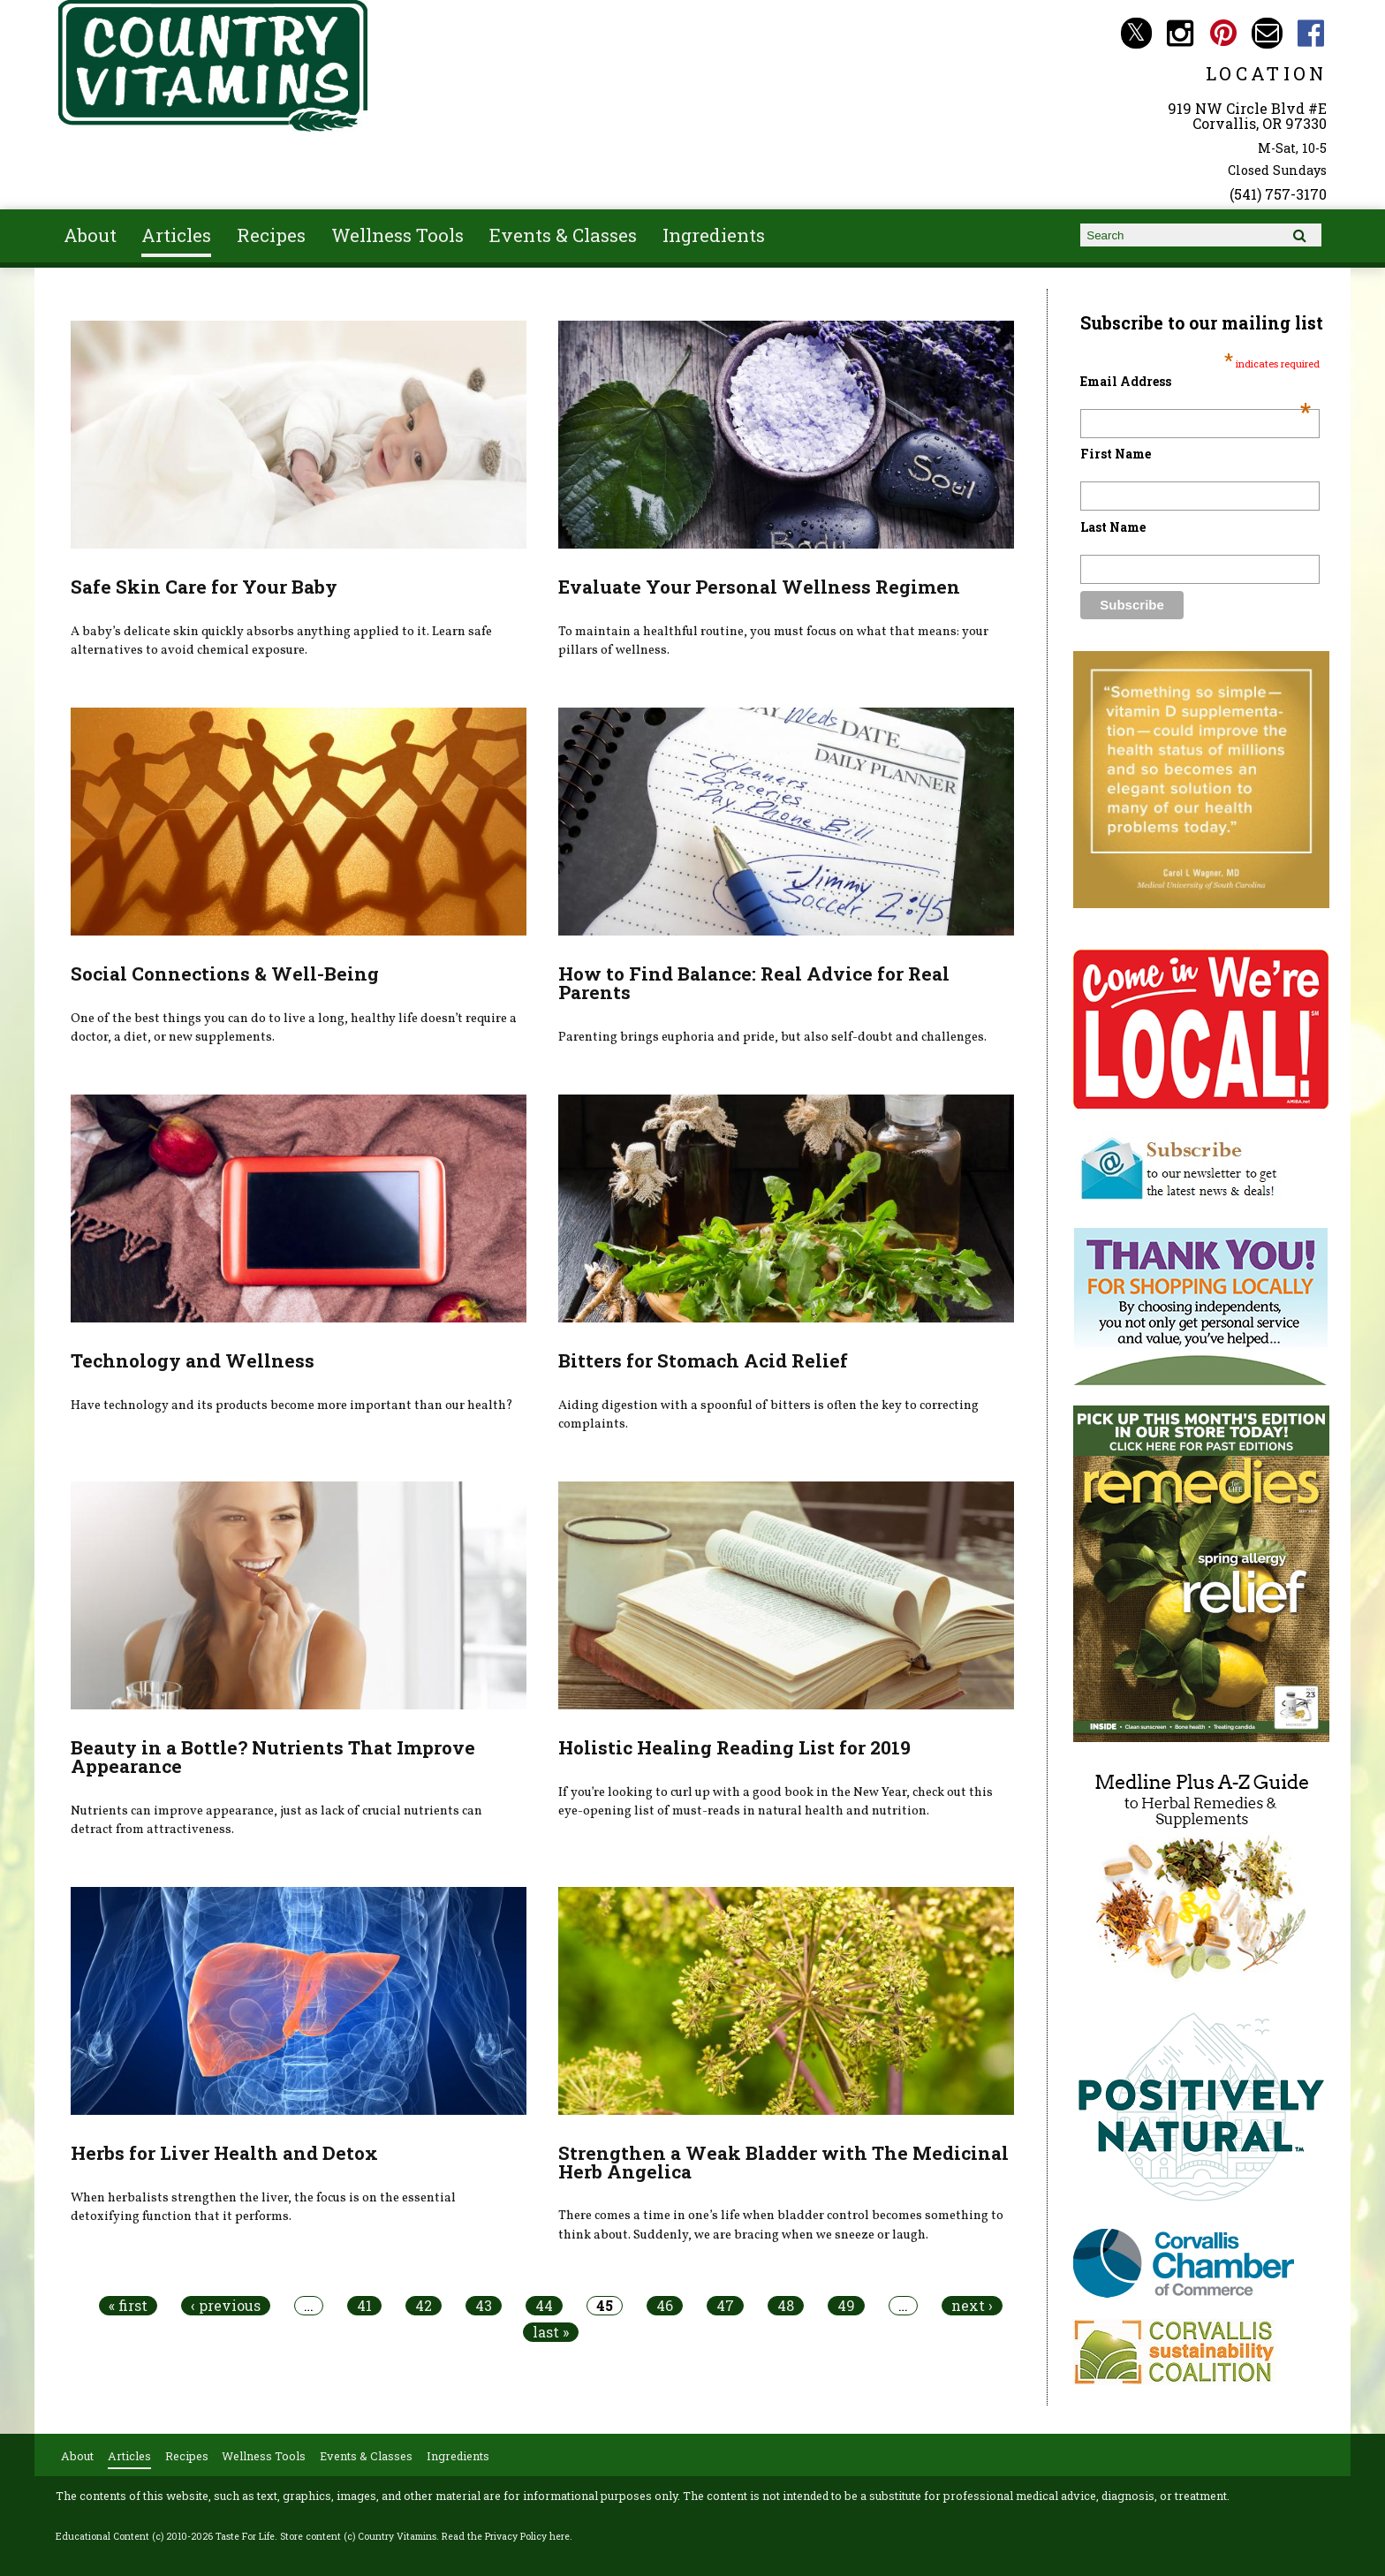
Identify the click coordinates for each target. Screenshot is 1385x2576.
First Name (1115, 453)
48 (785, 2306)
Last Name (1113, 527)
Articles (176, 235)
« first (128, 2306)
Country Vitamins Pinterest (1223, 33)
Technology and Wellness (192, 1360)
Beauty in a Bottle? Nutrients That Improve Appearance (273, 1756)
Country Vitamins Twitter (1136, 33)
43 (483, 2306)
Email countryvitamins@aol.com (1267, 33)
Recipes (271, 235)
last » (551, 2332)
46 (664, 2306)
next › (972, 2306)
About (90, 235)
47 (725, 2306)
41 (364, 2306)
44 (544, 2306)
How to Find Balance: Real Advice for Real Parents (754, 982)
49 (846, 2306)
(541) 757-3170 (1278, 194)
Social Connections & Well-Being (225, 973)
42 (423, 2306)
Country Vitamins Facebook (1311, 33)
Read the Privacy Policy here (506, 2536)
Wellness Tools (397, 235)
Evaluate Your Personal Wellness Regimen (759, 586)
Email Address (1195, 381)
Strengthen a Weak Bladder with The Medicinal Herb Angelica (783, 2162)
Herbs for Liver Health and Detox (224, 2152)
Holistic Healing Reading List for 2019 (734, 1747)
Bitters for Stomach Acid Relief (703, 1360)
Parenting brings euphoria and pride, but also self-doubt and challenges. (772, 1037)
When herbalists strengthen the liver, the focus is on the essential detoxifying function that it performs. (263, 2207)
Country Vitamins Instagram (1179, 33)
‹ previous (226, 2306)
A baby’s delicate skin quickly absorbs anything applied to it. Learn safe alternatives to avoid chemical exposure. (281, 641)
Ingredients (713, 235)
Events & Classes (563, 235)
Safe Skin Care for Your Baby (204, 586)
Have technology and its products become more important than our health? (292, 1405)
